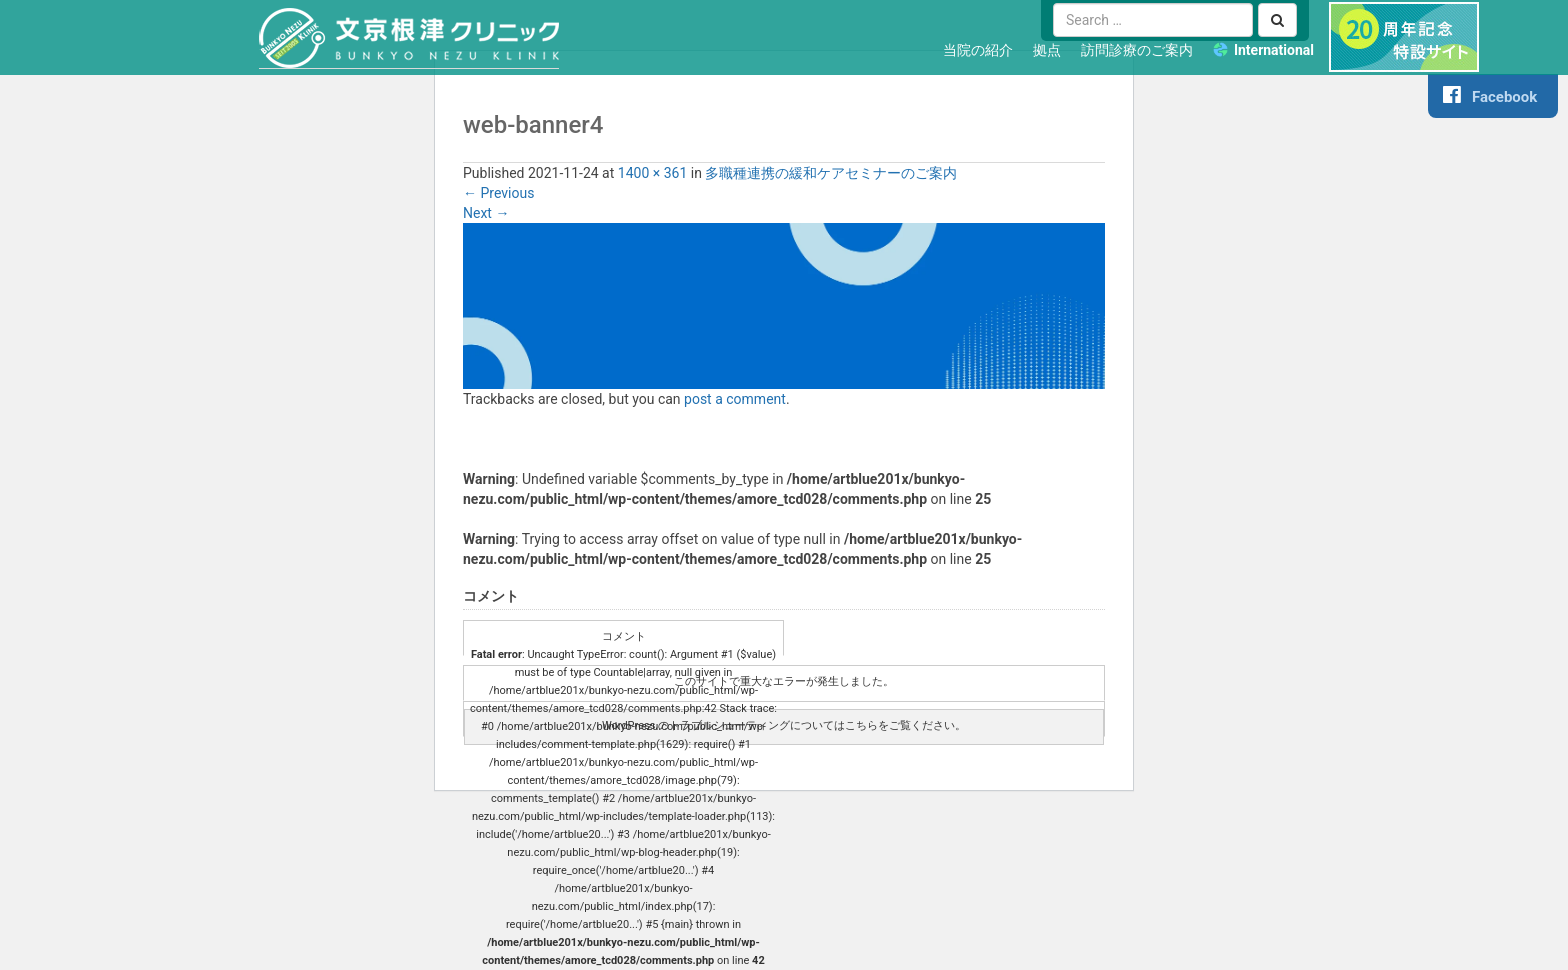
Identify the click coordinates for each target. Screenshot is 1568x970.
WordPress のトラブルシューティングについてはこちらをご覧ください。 (784, 725)
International (1274, 50)
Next (486, 213)
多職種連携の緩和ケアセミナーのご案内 (831, 173)
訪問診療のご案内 (1137, 50)
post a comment (735, 399)
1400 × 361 (653, 173)
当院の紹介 (978, 50)
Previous (498, 193)
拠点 (1047, 50)
